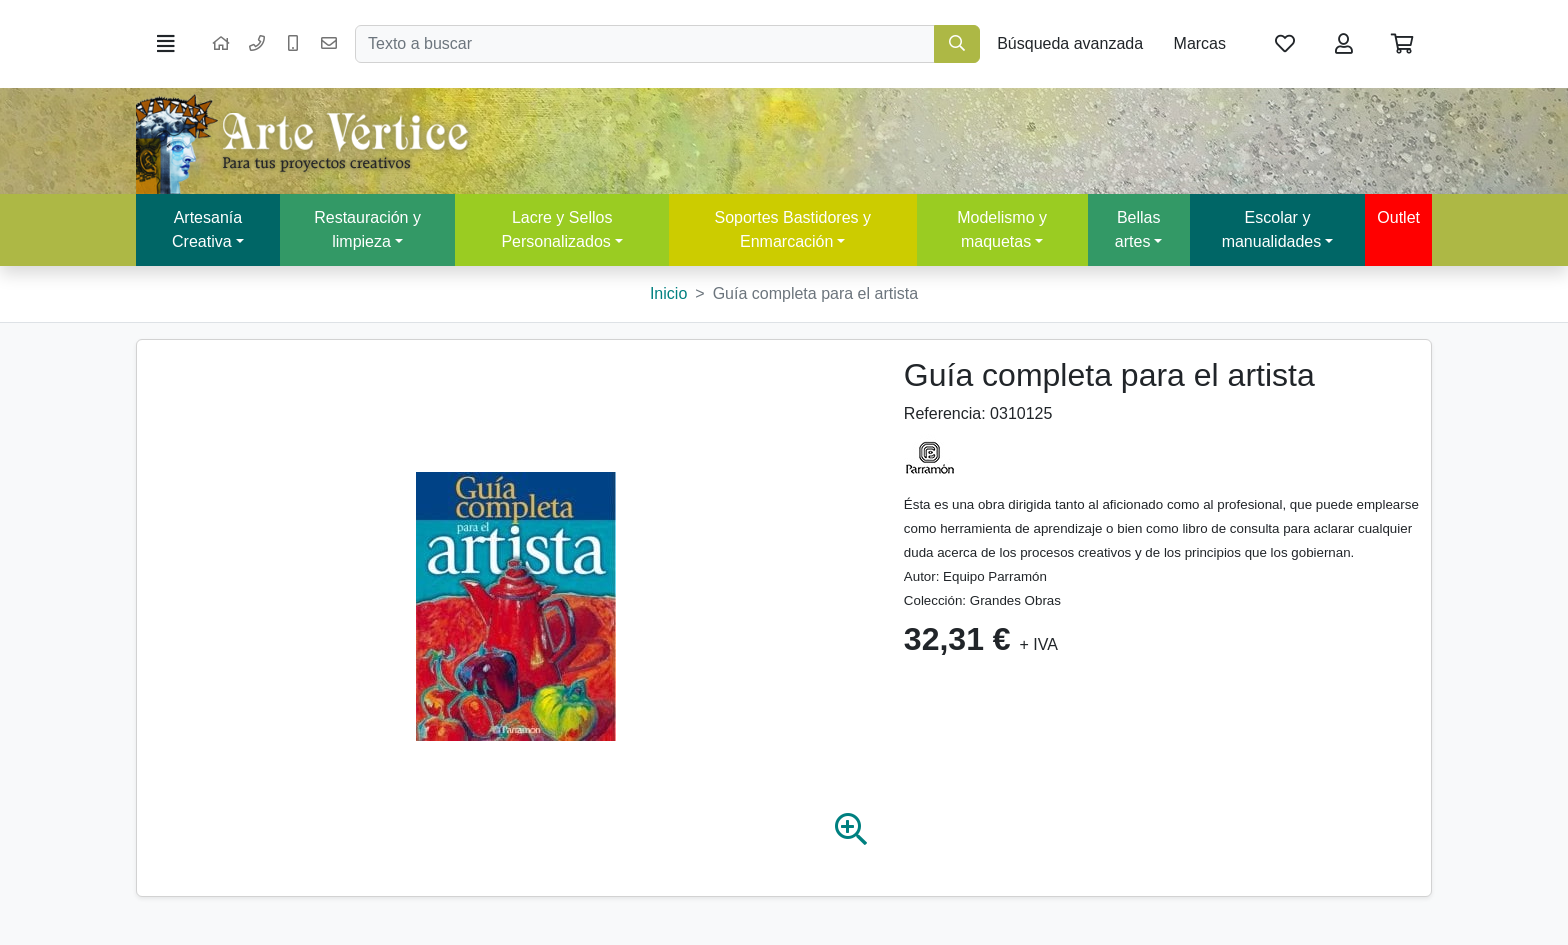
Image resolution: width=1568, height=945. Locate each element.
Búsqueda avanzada (1070, 43)
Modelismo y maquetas (1002, 229)
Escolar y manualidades (1272, 229)
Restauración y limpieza (367, 229)
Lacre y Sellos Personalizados (556, 229)
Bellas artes (1138, 229)
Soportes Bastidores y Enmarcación (792, 229)
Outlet (1398, 217)
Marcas (1200, 43)
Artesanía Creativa (207, 229)
